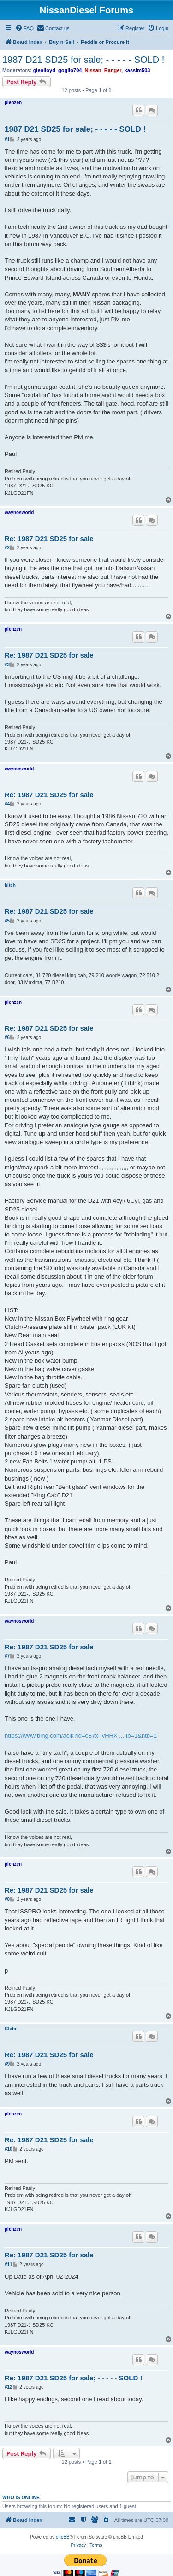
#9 (7, 2063)
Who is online (21, 2497)
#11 (8, 2264)
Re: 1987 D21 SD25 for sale (49, 538)
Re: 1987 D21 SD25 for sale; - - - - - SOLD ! (73, 2378)
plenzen (13, 102)
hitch (10, 885)
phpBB (63, 2536)
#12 (8, 2387)
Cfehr (11, 2028)
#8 (7, 1899)
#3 (7, 664)
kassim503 (137, 70)
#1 (7, 139)
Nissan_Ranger (103, 70)
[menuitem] (24, 28)
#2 (7, 547)
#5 (7, 920)
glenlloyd (44, 70)
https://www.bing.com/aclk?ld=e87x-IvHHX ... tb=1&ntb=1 (81, 1735)
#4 (7, 803)
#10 (8, 2149)
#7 (7, 1656)
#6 (7, 1037)
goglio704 (70, 70)
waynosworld (19, 512)
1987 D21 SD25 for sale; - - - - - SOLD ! (83, 60)
